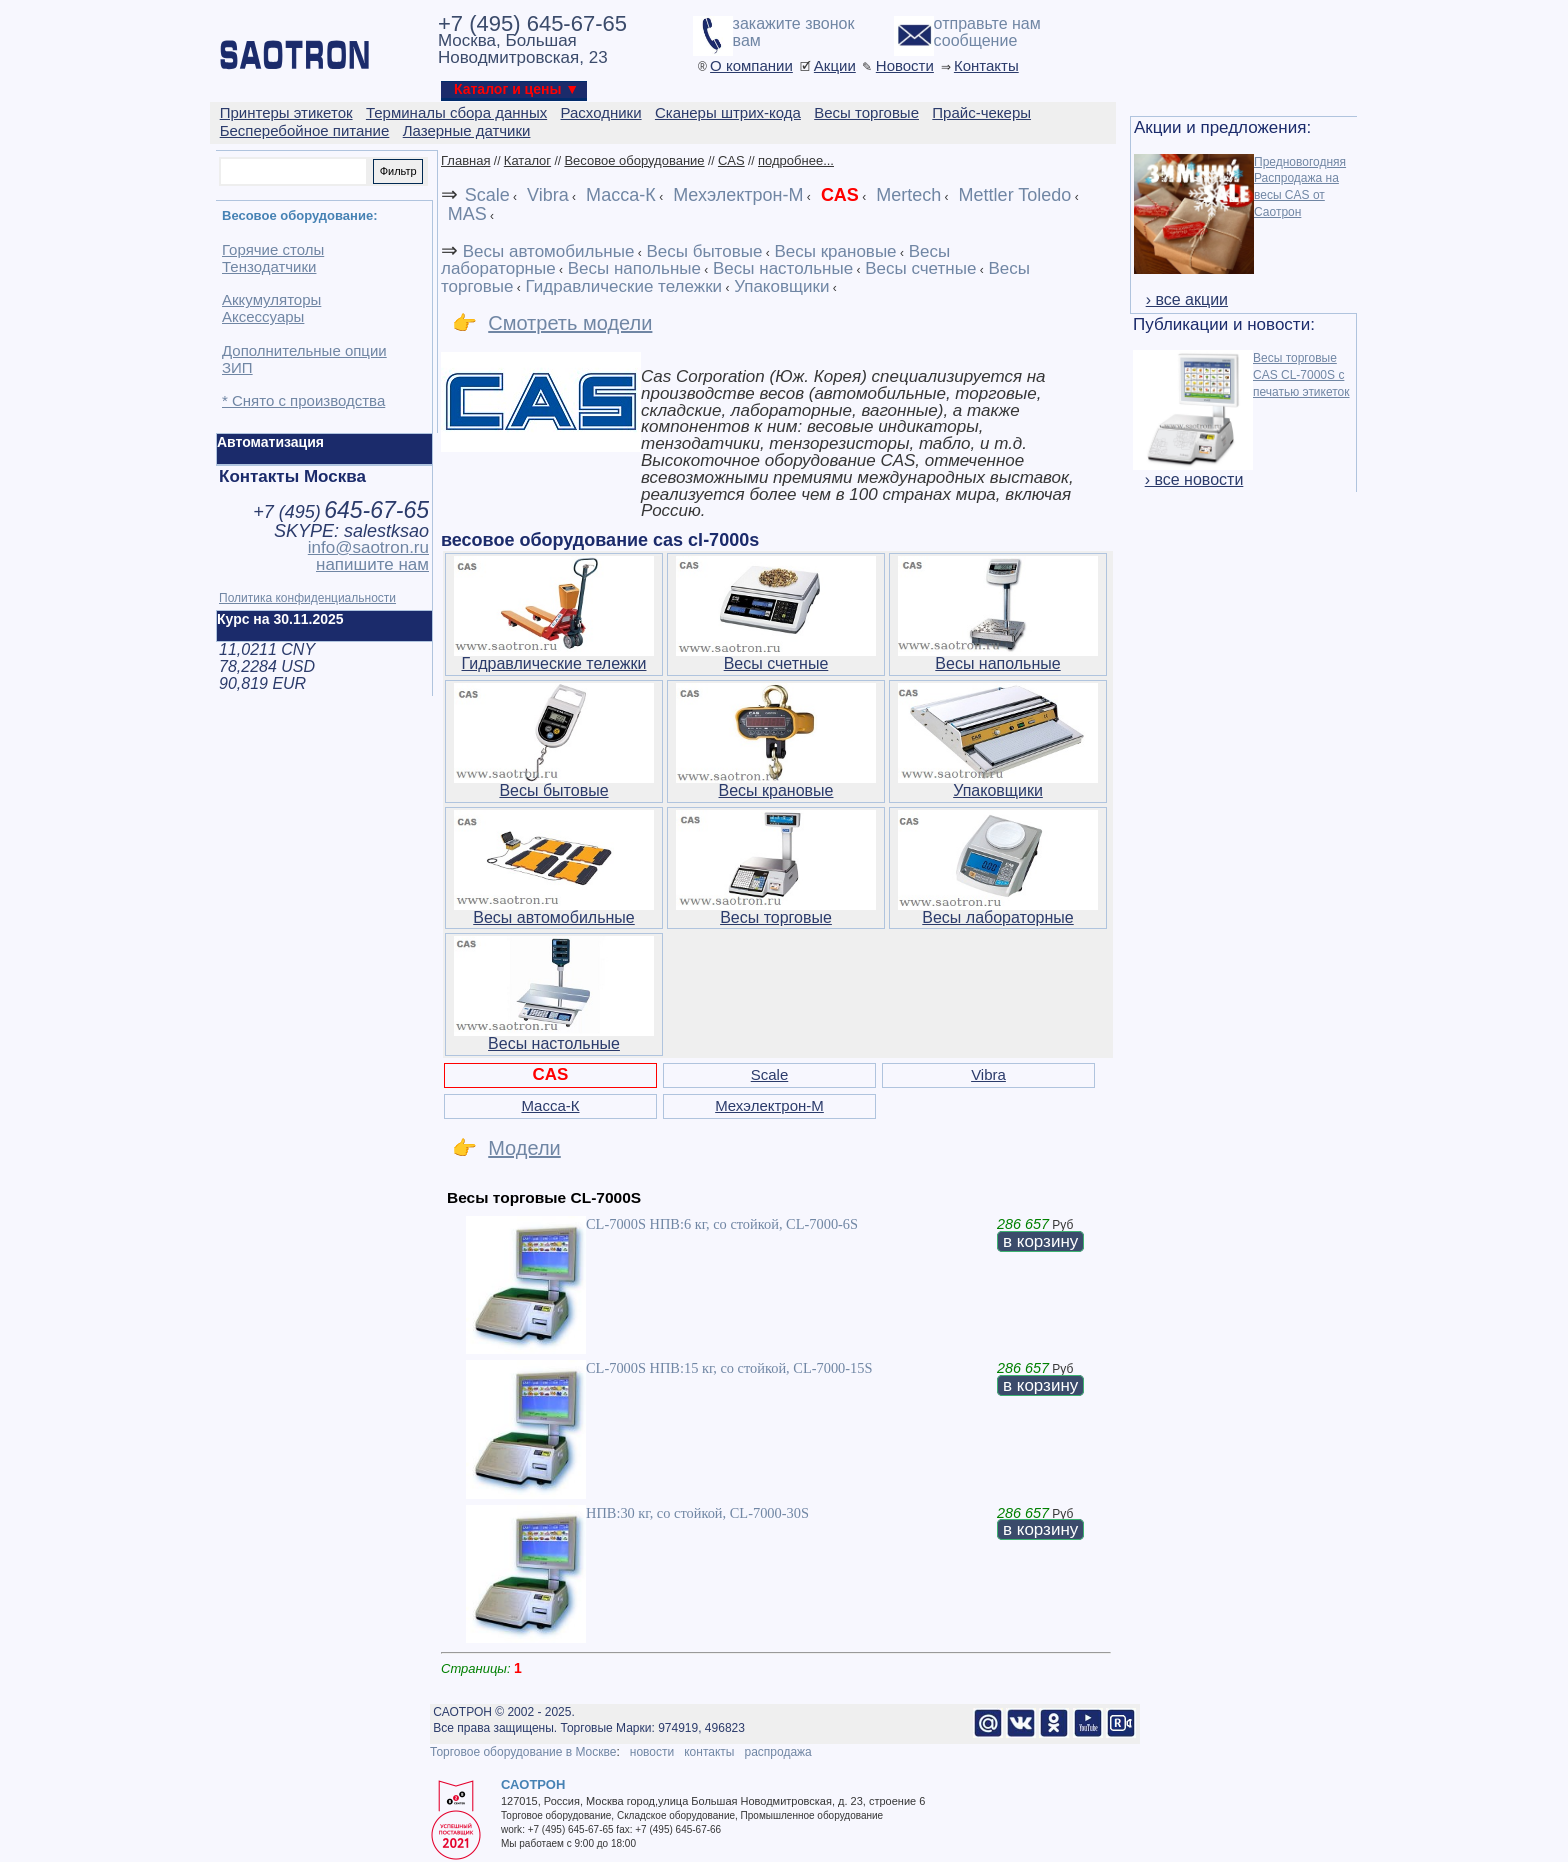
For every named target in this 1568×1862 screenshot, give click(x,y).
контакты (709, 1752)
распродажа (777, 1752)
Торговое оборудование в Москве (523, 1752)
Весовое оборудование (634, 160)
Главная (465, 160)
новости (652, 1752)
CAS (731, 160)
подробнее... (796, 160)
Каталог (527, 160)
